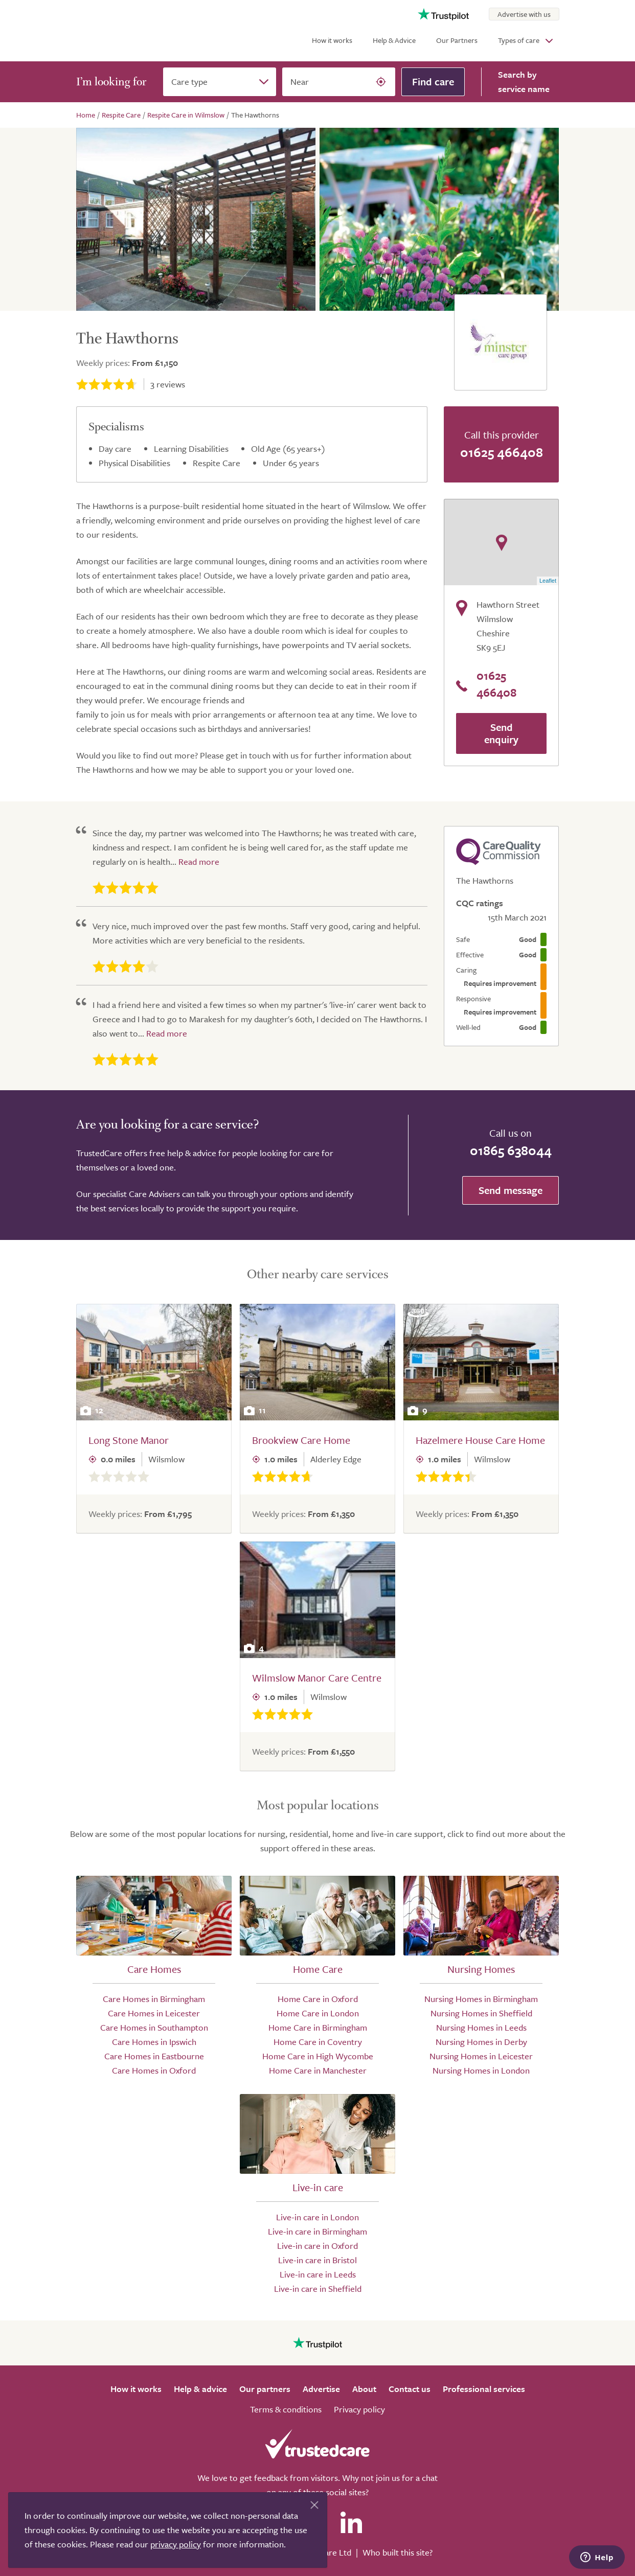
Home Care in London (318, 2013)
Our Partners (457, 40)
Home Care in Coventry (318, 2041)
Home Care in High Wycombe (317, 2056)
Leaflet (547, 581)
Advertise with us (524, 14)
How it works (332, 40)
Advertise (321, 2388)
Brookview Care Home (301, 1440)
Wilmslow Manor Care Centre (316, 1677)
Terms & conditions (286, 2409)
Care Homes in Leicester (154, 2013)
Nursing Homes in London (481, 2070)
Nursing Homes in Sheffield (481, 2013)
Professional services (484, 2388)
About (364, 2388)
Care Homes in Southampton (154, 2027)
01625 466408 (501, 452)
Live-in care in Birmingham (317, 2231)
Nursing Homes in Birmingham (481, 1998)
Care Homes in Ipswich (154, 2041)
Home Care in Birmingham (317, 2027)
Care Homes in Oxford (154, 2070)
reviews (167, 384)
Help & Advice (394, 40)
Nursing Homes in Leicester (481, 2056)
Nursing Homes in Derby (481, 2041)
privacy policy (175, 2544)
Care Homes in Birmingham (154, 1998)
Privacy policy (359, 2409)
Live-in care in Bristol (317, 2259)
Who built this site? (397, 2552)
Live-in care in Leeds (318, 2274)
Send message (510, 1190)
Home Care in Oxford (318, 1998)
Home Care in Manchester (318, 2070)
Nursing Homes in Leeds (481, 2027)
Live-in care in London (317, 2217)
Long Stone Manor (128, 1440)
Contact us (409, 2388)
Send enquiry (501, 733)
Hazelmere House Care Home (480, 1440)
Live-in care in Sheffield (317, 2288)
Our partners (264, 2388)
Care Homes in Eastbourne (154, 2056)
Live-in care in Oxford (317, 2245)
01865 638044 (511, 1150)
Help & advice (200, 2388)
